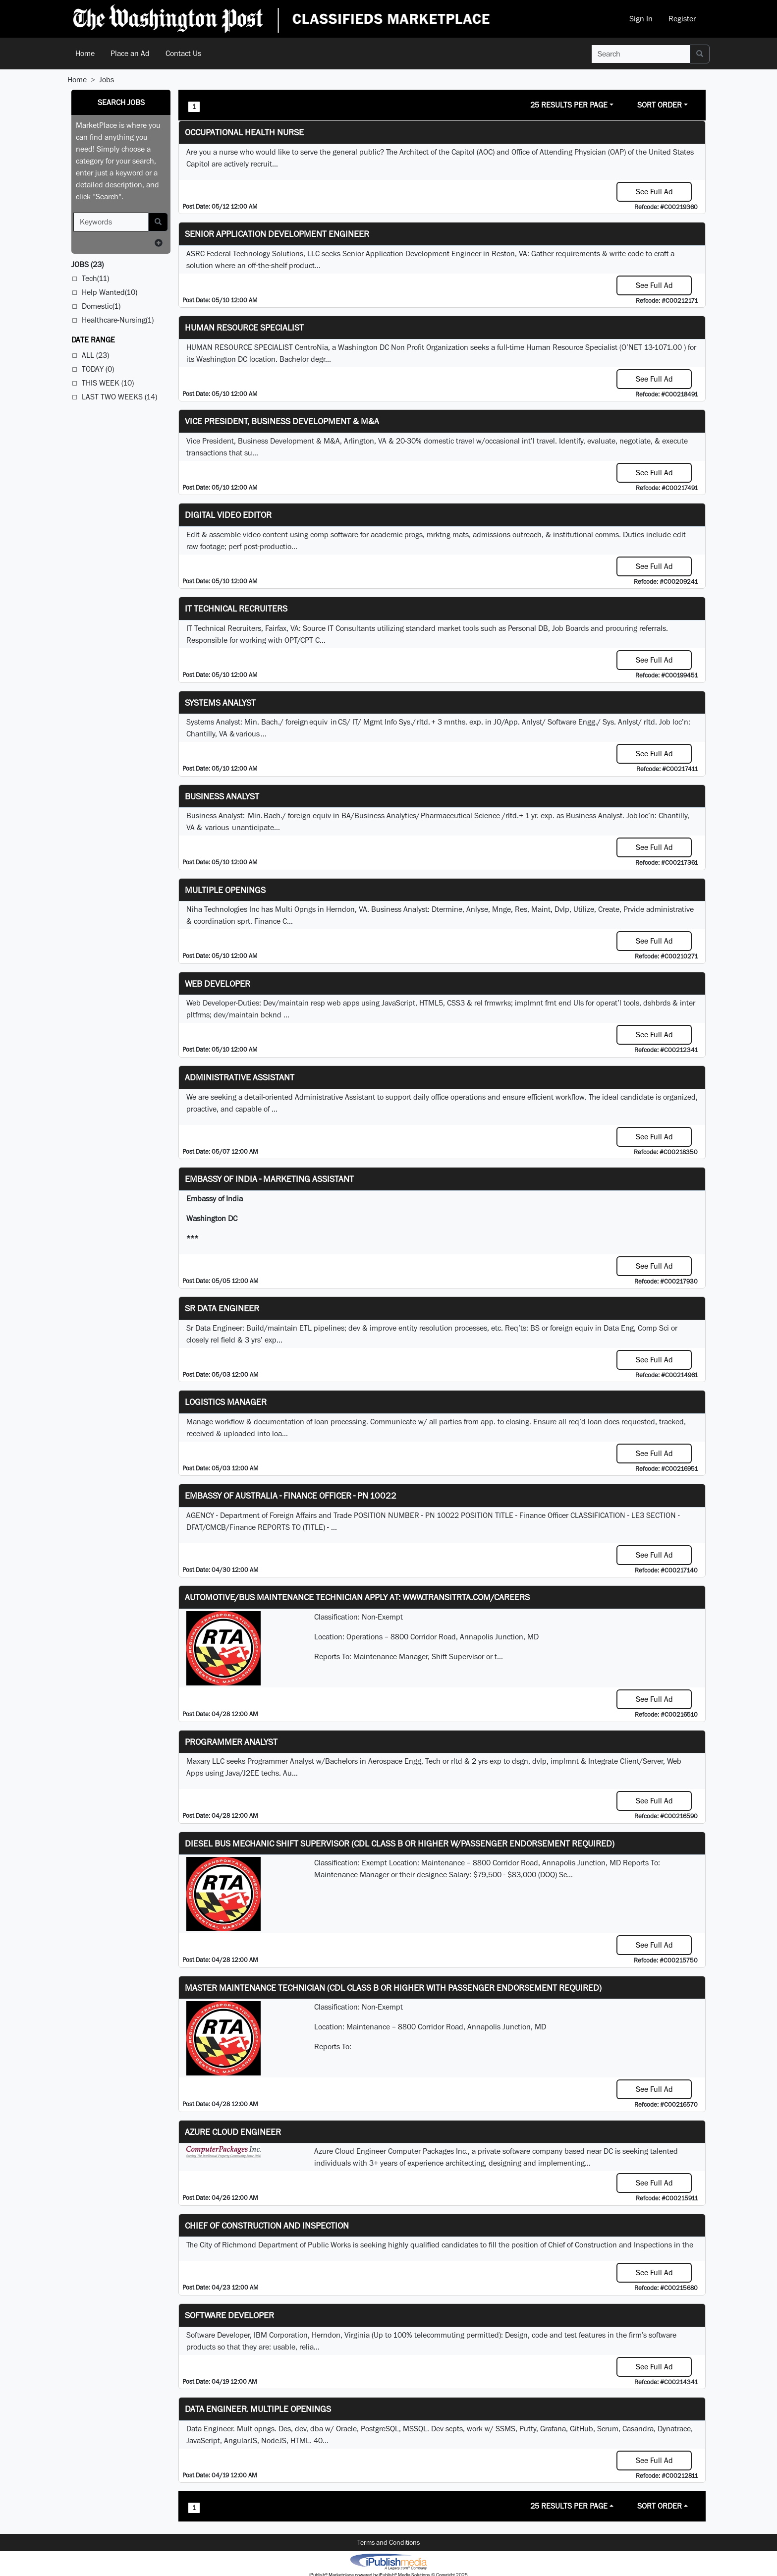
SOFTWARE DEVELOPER (229, 2315)
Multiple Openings (225, 890)
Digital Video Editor (228, 514)
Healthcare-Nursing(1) (118, 320)
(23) (87, 264)
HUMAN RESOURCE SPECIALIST (244, 327)
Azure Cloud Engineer (233, 2132)
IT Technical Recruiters (236, 608)
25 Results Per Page (569, 105)
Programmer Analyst (231, 1741)
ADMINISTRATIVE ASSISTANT (239, 1077)
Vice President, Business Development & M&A (282, 421)
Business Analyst (222, 796)
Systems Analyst (220, 702)
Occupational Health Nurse (244, 132)
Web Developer (217, 983)
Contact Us (183, 53)
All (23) (95, 355)
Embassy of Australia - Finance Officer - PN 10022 (290, 1495)
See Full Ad (654, 191)
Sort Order (659, 105)
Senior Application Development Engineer (277, 233)
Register (682, 18)
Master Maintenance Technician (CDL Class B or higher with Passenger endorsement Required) (393, 1987)
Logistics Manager (226, 1402)
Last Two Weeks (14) (119, 396)
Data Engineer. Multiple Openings (258, 2409)
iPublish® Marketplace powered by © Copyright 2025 (388, 2561)
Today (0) (98, 369)
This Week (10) (108, 383)
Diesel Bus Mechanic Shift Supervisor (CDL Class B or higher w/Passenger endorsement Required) (399, 1843)
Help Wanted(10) (109, 292)
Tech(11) (95, 278)
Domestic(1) (101, 306)
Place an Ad (130, 53)
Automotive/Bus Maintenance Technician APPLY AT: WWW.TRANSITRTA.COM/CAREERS (357, 1597)
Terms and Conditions (388, 2542)
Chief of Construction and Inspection (267, 2225)
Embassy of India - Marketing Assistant (269, 1179)
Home (85, 53)
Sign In (641, 18)
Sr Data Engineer (222, 1308)
